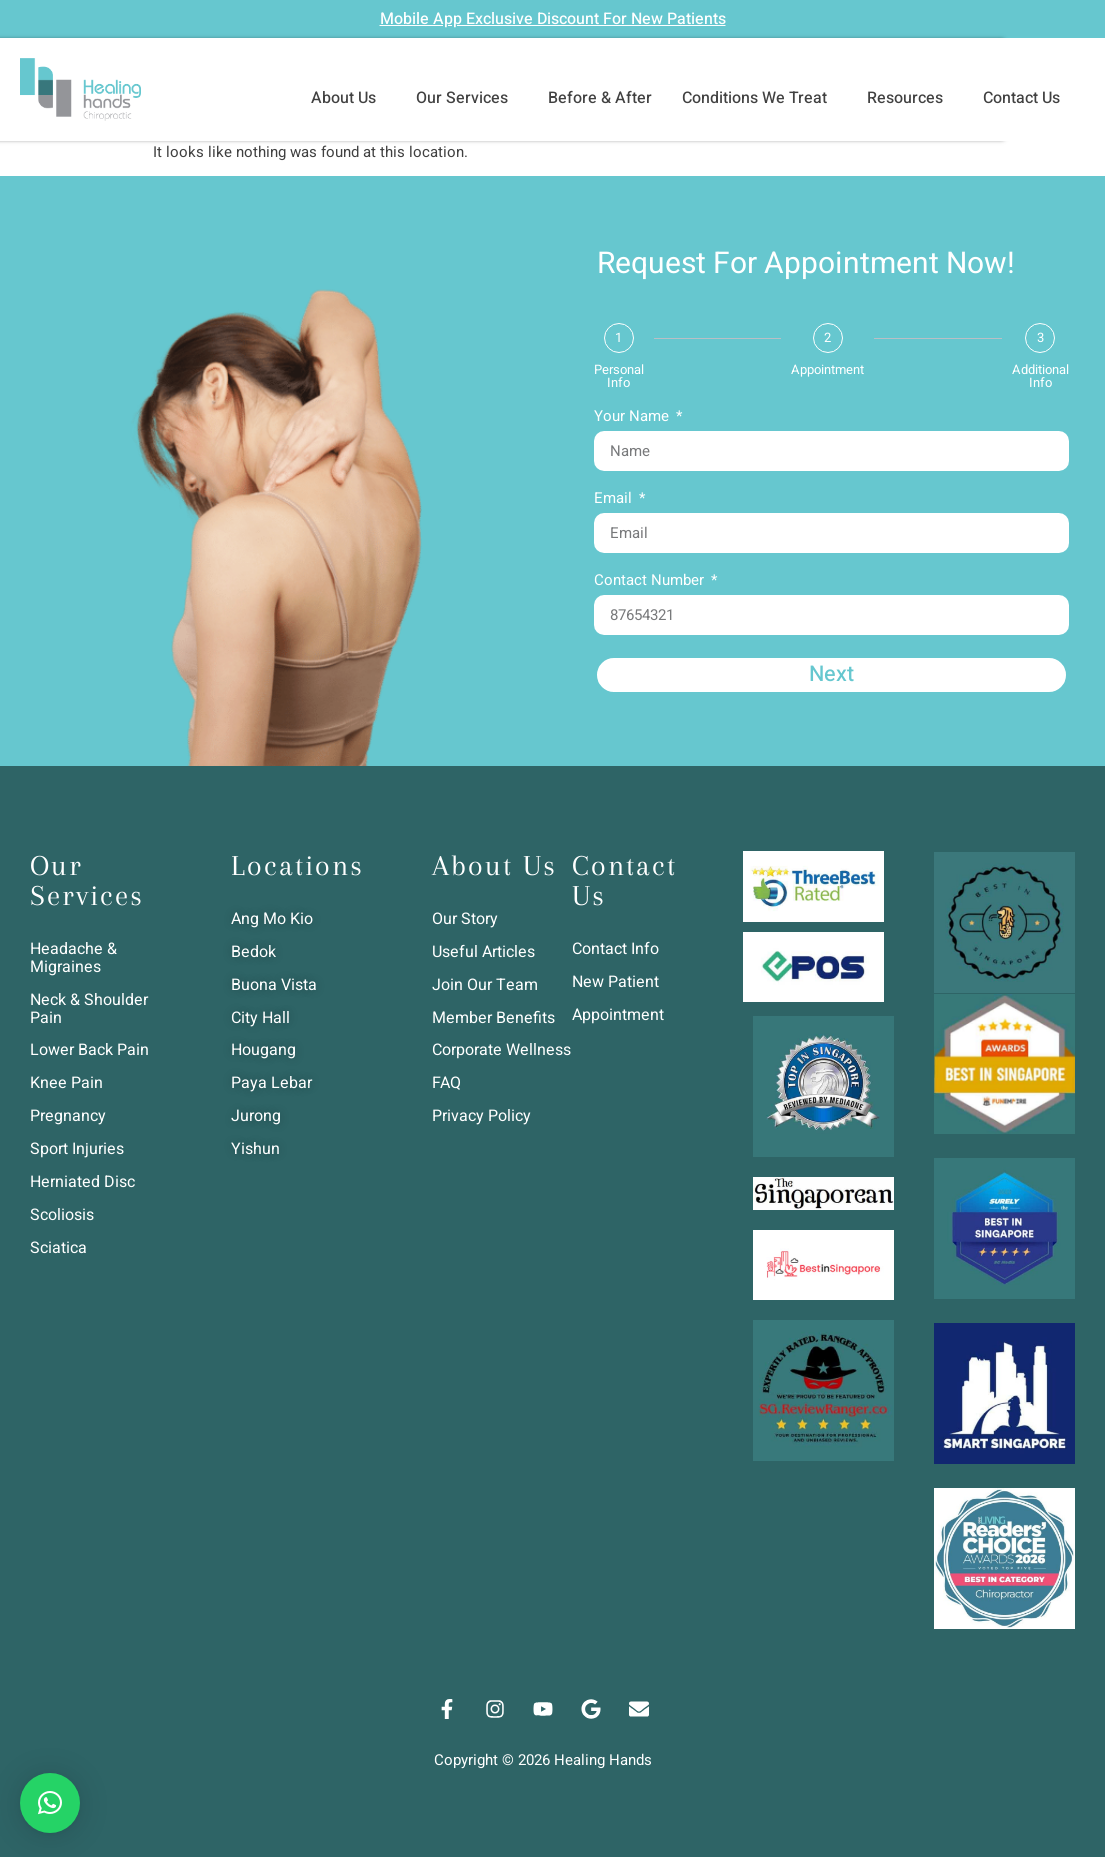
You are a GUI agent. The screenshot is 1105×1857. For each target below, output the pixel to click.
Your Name (633, 418)
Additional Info (1040, 376)
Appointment (827, 369)
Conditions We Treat (759, 98)
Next (831, 675)
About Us (348, 98)
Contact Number (651, 582)
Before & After (600, 98)
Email (615, 500)
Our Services (467, 98)
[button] (50, 1803)
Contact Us (1026, 98)
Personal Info (619, 376)
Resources (910, 98)
